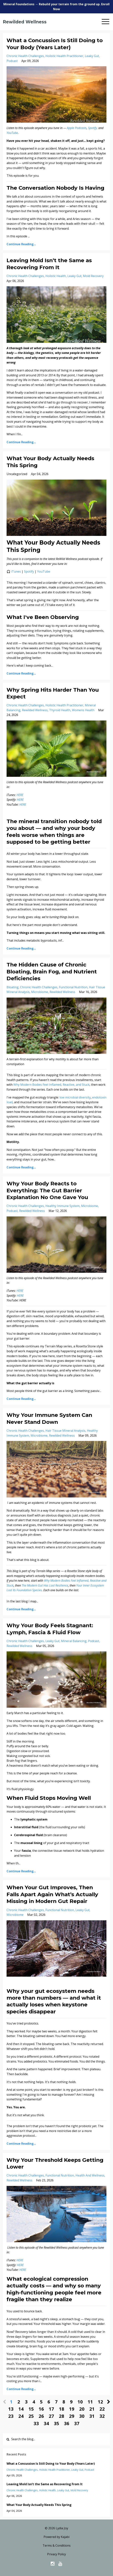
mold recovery (93, 276)
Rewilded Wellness (25, 21)
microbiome (39, 992)
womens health (83, 710)
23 (11, 2416)
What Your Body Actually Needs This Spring (39, 2505)
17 (51, 2409)
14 (21, 2409)
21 (92, 2409)
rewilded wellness (35, 710)
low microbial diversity (75, 1097)
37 (76, 2423)
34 (46, 2423)
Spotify (29, 571)
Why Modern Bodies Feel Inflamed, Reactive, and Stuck (51, 1085)
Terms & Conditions (57, 2545)
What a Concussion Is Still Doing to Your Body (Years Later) (51, 2463)
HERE (20, 795)
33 (36, 2423)
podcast (12, 61)
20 (81, 2409)
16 (41, 2409)
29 (71, 2416)
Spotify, (93, 128)
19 (71, 2409)
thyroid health (59, 710)
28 (61, 2416)
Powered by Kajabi (56, 2537)
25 (31, 2416)
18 (61, 2409)
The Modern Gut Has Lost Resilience (45, 1585)
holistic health (55, 276)
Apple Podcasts (77, 128)
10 (80, 2402)
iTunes (16, 571)
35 (56, 2423)
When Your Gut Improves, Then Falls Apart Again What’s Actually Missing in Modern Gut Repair (52, 1894)
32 (102, 2416)
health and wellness (89, 2175)
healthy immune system (62, 1206)
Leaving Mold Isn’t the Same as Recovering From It (45, 2484)
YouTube (12, 133)
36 (66, 2423)
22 (102, 2409)
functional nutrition (73, 987)
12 (100, 2402)
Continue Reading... (21, 244)
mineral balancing (74, 1641)
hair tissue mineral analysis (65, 1431)
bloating (13, 987)
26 (41, 2416)
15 (31, 2409)
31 (92, 2416)
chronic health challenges (25, 56)
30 (81, 2416)
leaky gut (92, 56)
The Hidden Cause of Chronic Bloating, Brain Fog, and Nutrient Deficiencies (52, 971)
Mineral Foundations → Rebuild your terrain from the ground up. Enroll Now (56, 6)
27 (51, 2416)
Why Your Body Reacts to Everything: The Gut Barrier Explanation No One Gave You (47, 1190)
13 (11, 2409)
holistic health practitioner (64, 56)
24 (21, 2416)
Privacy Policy (56, 2554)
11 (90, 2402)
